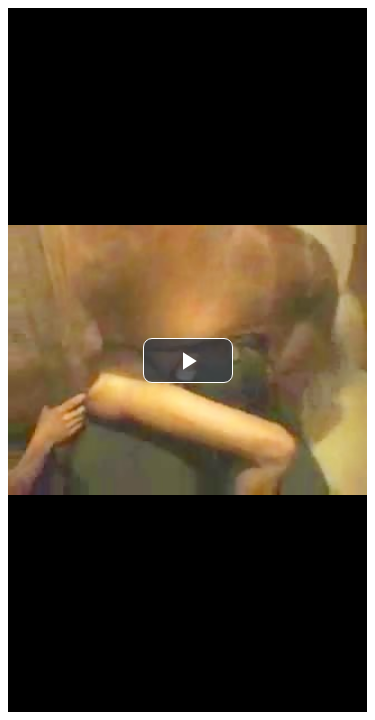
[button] (188, 360)
